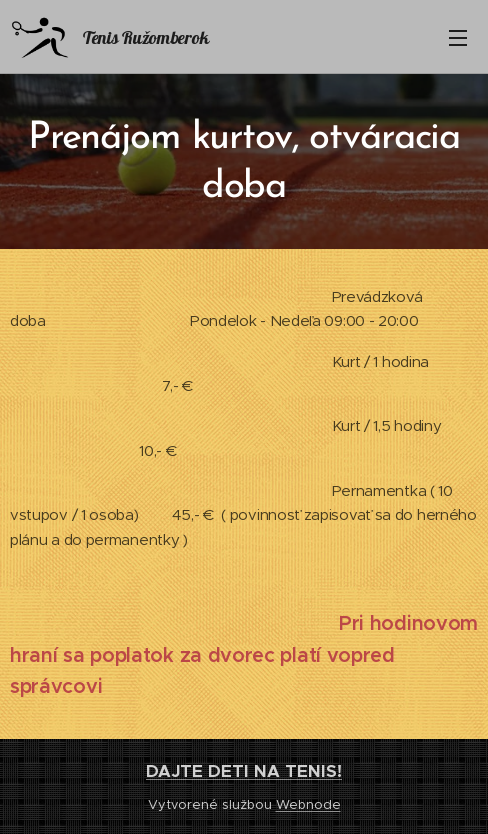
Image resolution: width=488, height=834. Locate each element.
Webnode (308, 804)
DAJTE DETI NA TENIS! (244, 771)
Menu (458, 38)
